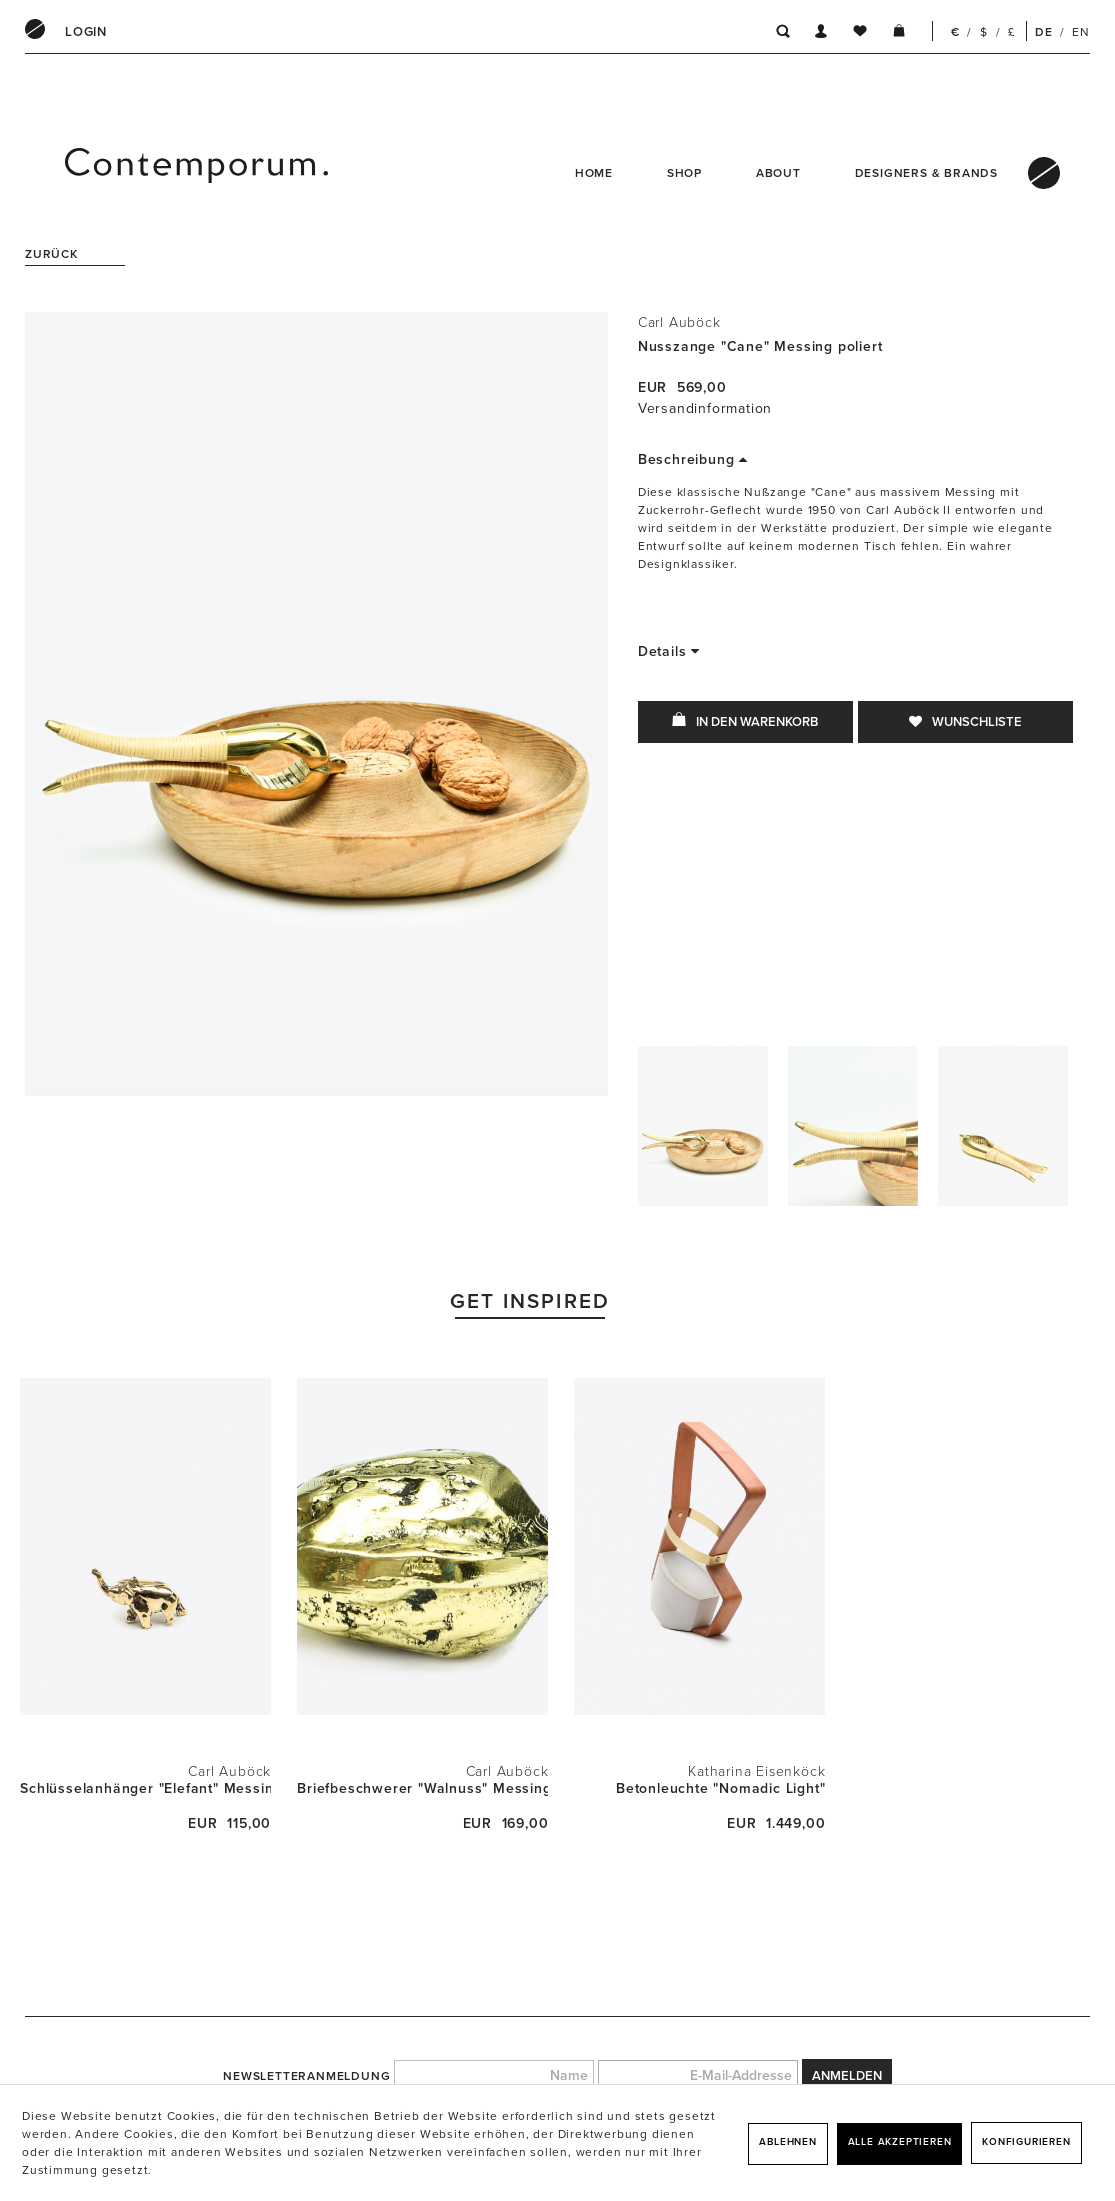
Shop (684, 173)
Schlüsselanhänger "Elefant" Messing (145, 1788)
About (778, 173)
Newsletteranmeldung (306, 2076)
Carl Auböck (679, 322)
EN (1081, 32)
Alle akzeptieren (900, 2142)
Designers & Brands (926, 173)
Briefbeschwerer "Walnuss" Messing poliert (422, 1788)
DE (1044, 32)
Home (594, 173)
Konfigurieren (1026, 2142)
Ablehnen (787, 2142)
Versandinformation (705, 408)
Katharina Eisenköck (756, 1771)
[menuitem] (86, 32)
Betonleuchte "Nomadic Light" (720, 1788)
